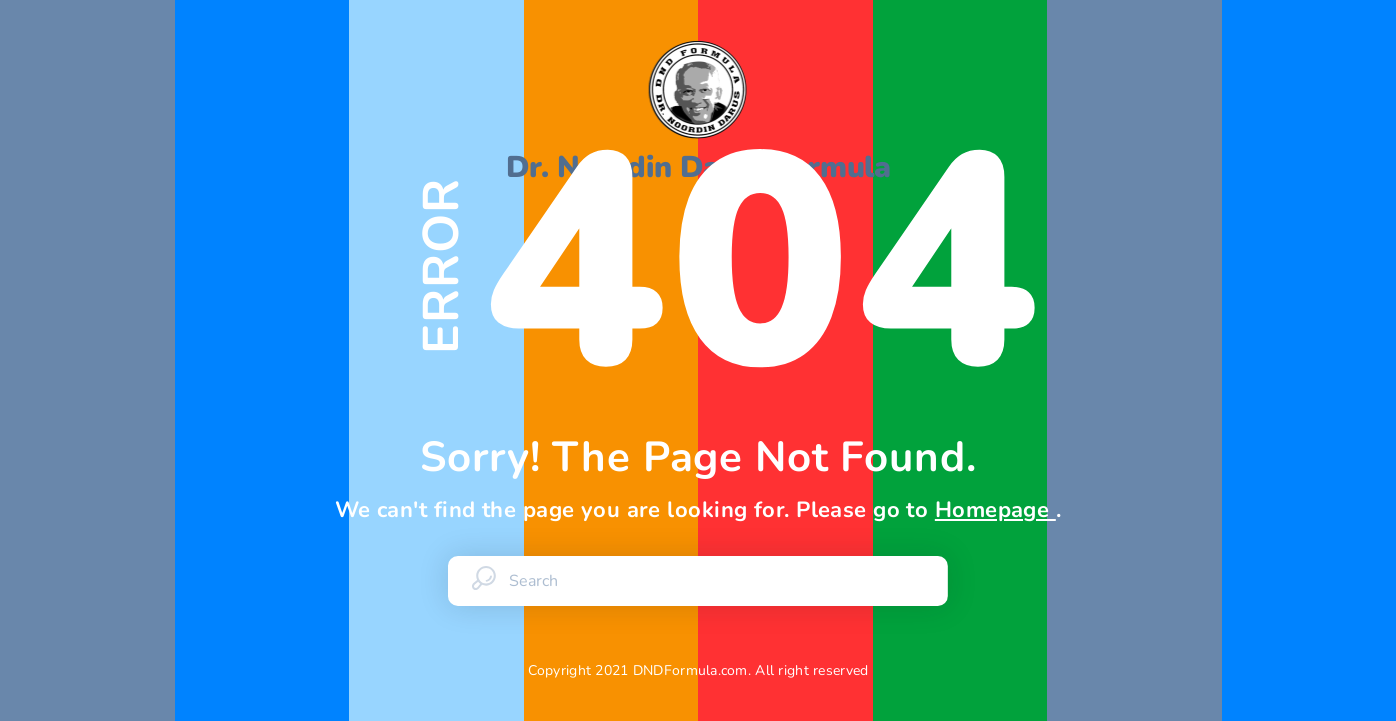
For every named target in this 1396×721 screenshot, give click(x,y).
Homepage (995, 510)
